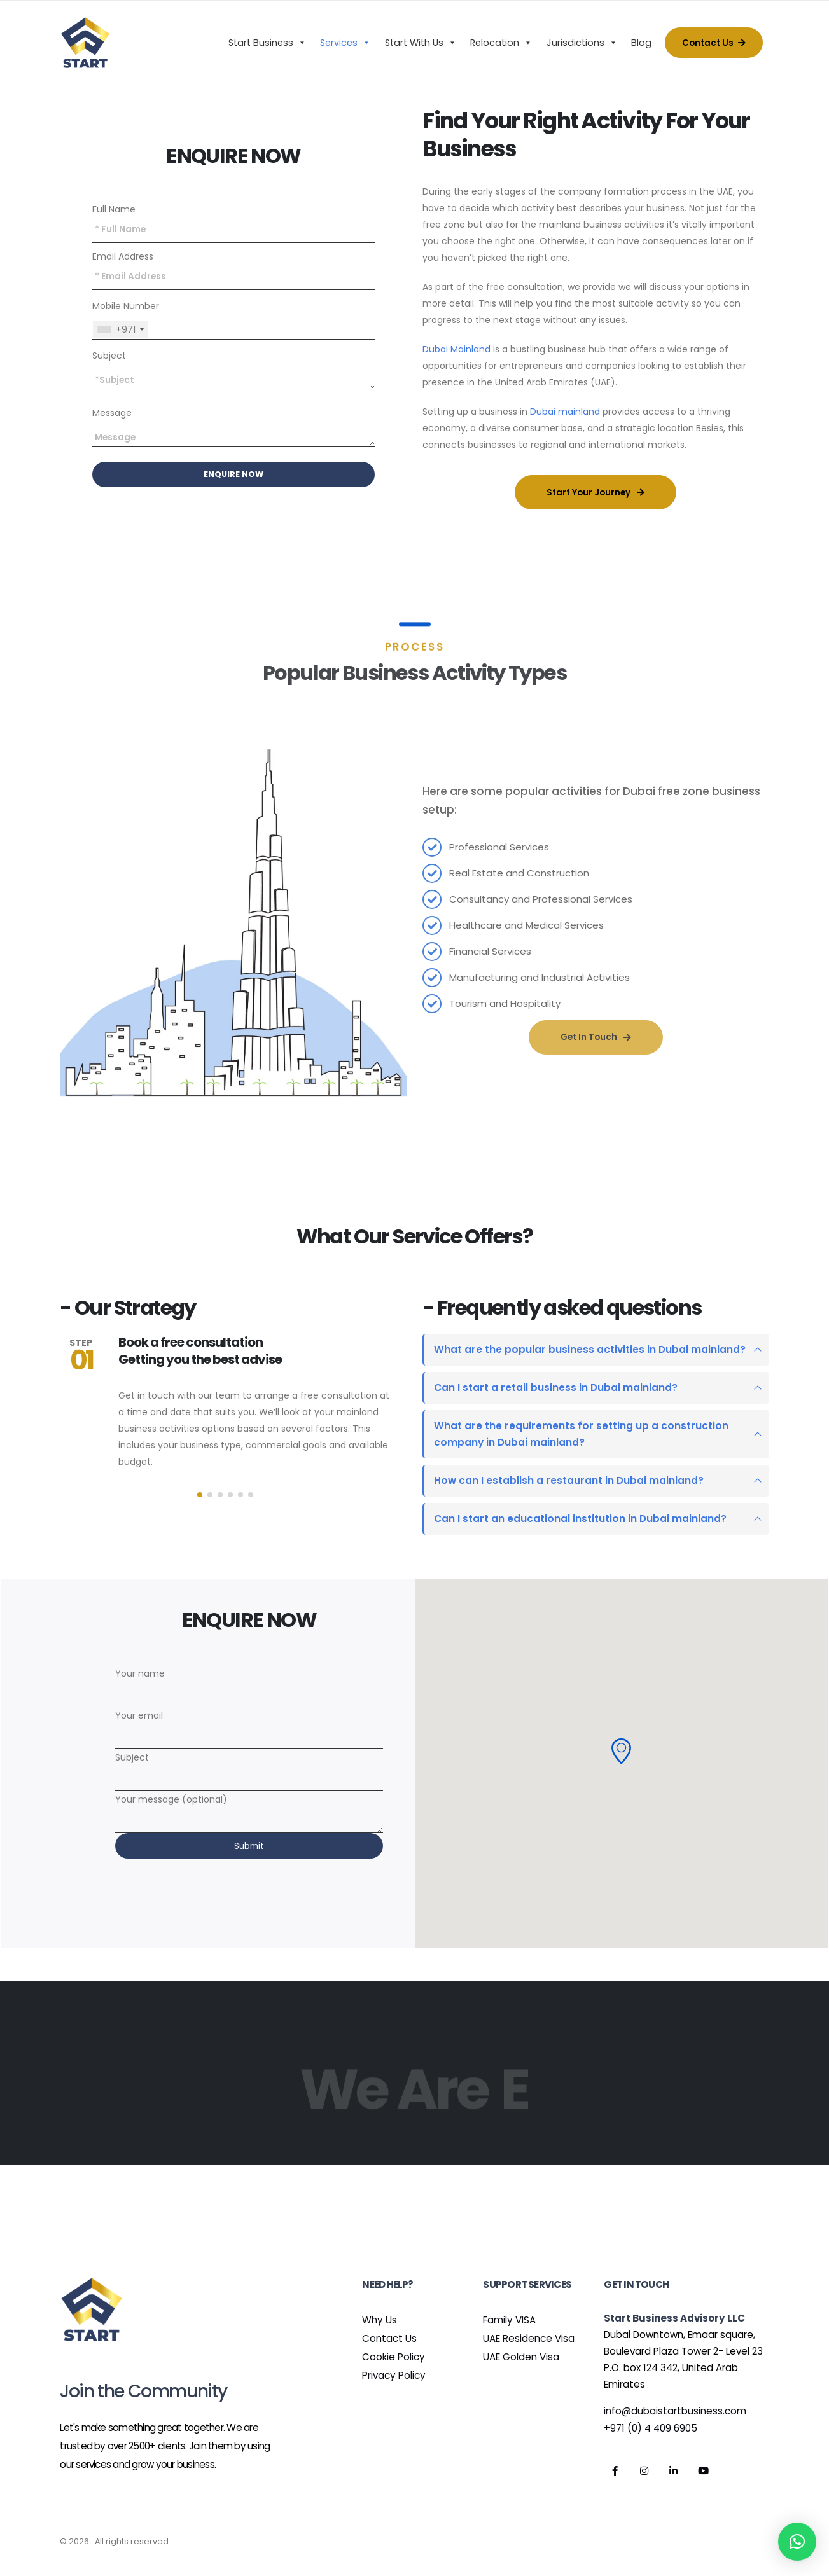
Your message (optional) (248, 1809)
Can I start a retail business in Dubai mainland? (556, 1387)
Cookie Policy (393, 2357)
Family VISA (509, 2320)
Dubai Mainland (456, 349)
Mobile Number (125, 306)
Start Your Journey (595, 493)
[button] (200, 1494)
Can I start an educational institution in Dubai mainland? (580, 1518)
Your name (248, 1683)
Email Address (122, 256)
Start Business (267, 42)
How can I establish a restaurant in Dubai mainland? (569, 1480)
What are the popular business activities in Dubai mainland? (590, 1349)
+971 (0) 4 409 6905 (650, 2428)
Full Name (114, 209)
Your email (248, 1725)
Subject (109, 355)
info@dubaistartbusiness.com (675, 2411)
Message (112, 412)
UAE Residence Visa (529, 2338)
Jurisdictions (582, 42)
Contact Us (714, 43)
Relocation (501, 42)
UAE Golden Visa (521, 2357)
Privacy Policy (394, 2375)
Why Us (379, 2320)
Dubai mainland (565, 411)
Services (345, 42)
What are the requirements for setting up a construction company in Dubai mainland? (581, 1434)
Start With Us (420, 42)
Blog (641, 42)
